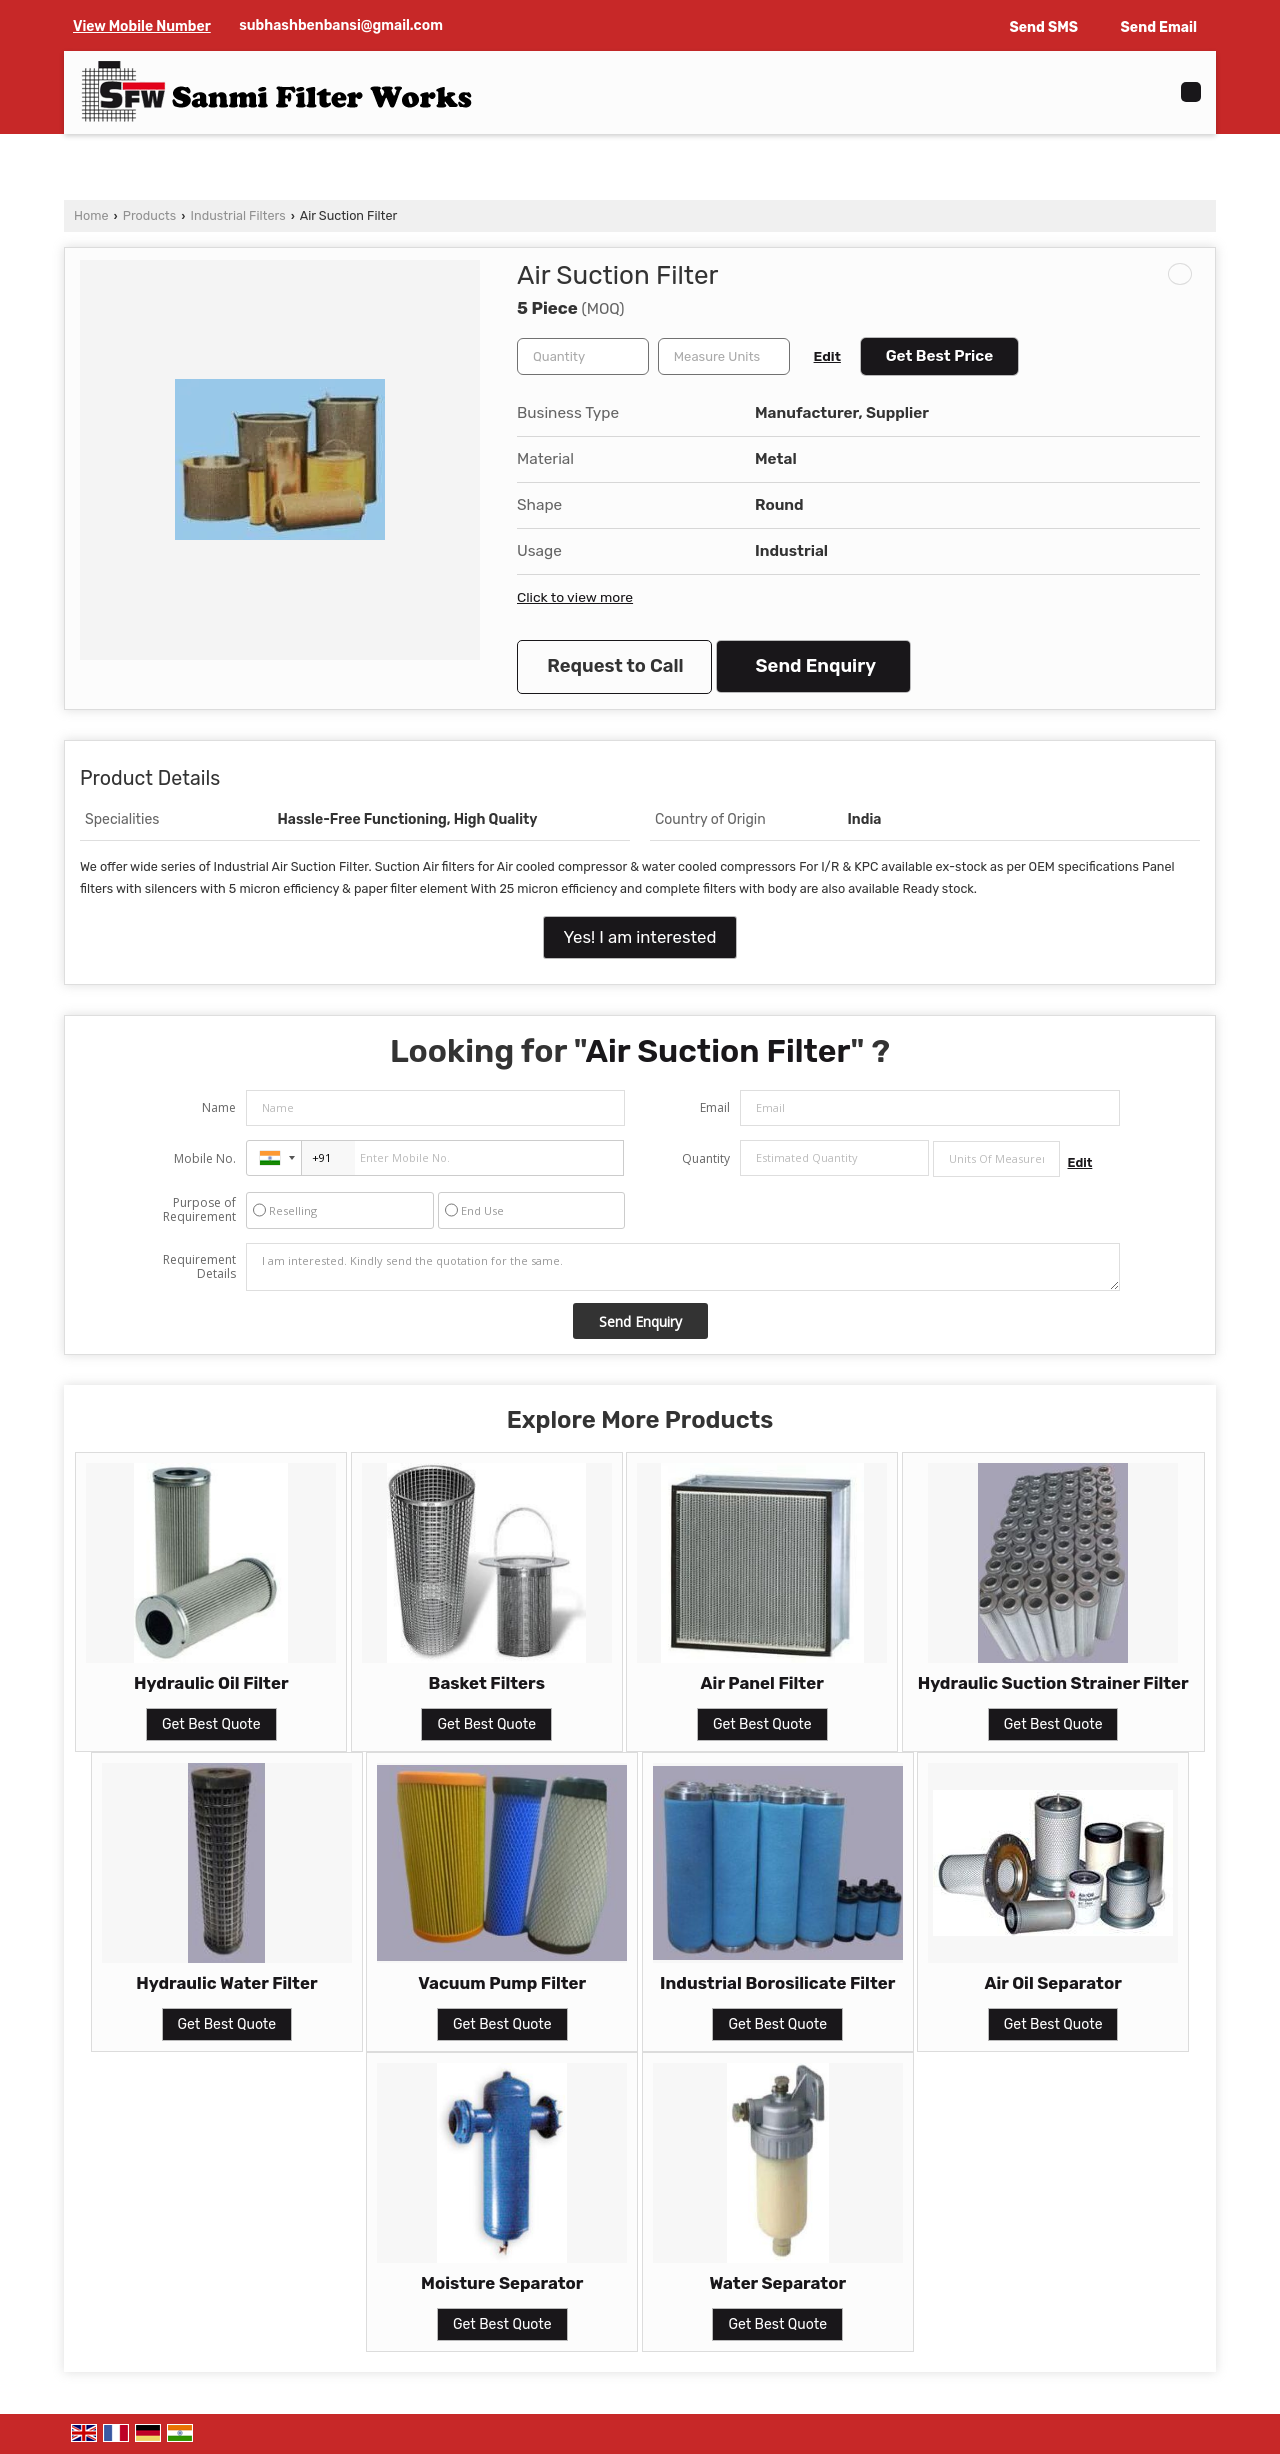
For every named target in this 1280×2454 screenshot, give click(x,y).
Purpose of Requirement (199, 1210)
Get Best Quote (211, 1724)
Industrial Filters (238, 215)
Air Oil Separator (1052, 1983)
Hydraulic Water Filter (226, 1983)
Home (91, 215)
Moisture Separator (502, 2283)
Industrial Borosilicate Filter (777, 1983)
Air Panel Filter (762, 1683)
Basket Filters (487, 1683)
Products (149, 215)
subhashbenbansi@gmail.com (341, 25)
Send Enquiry (816, 666)
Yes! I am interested (640, 937)
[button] (142, 26)
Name (219, 1107)
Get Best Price (940, 356)
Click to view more (575, 597)
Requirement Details (199, 1267)
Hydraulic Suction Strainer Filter (1053, 1683)
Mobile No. (205, 1158)
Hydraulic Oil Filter (211, 1683)
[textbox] (724, 356)
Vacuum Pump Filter (502, 1983)
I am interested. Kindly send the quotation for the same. (683, 1267)
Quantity (706, 1158)
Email (715, 1107)
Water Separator (777, 2283)
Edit (827, 356)
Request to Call (615, 666)
